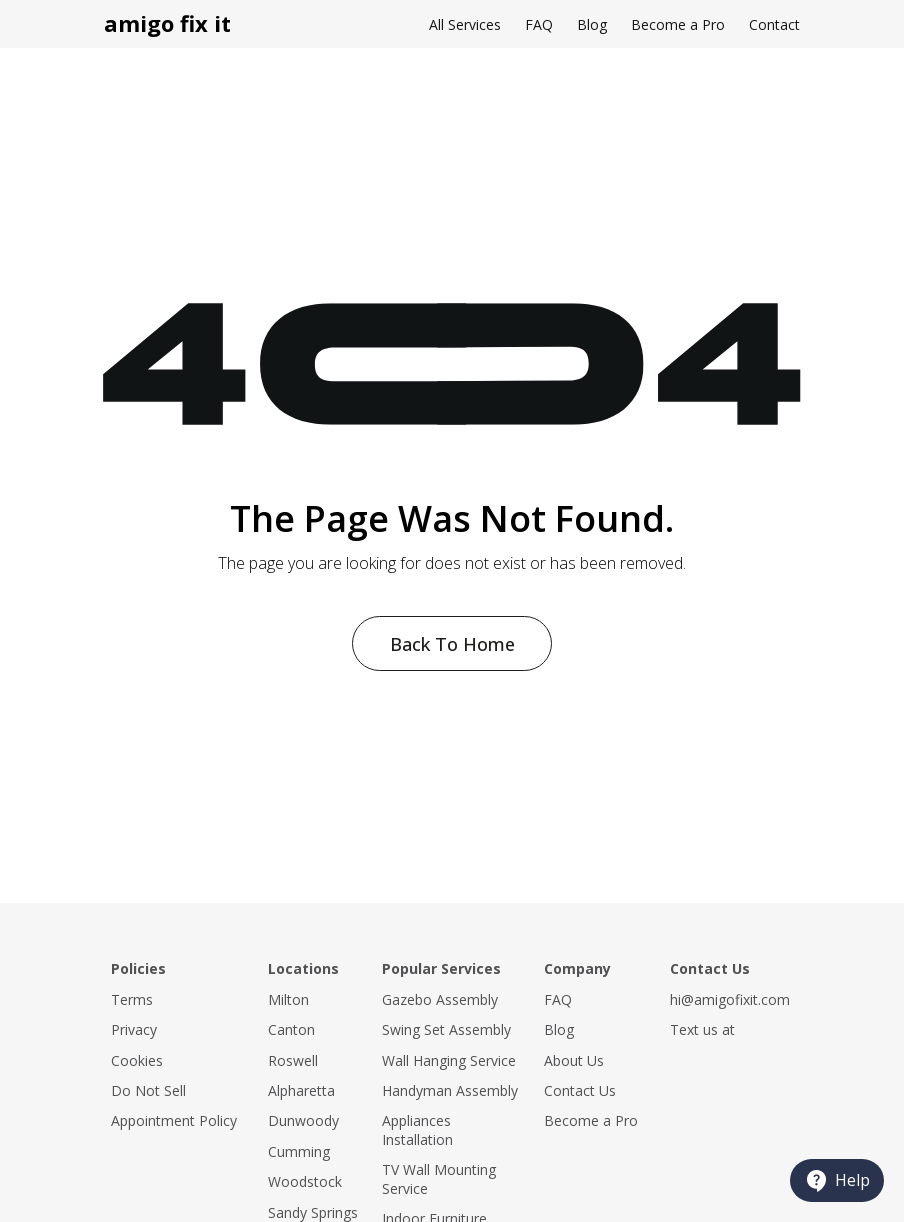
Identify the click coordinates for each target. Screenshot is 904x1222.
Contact (774, 24)
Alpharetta (301, 1090)
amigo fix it (167, 23)
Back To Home (452, 644)
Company (577, 968)
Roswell (293, 1060)
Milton (288, 999)
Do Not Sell (148, 1090)
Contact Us (580, 1090)
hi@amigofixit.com (730, 999)
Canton (291, 1029)
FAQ (539, 24)
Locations (303, 968)
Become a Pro (678, 24)
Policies (138, 968)
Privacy (134, 1029)
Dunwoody (303, 1120)
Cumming (299, 1151)
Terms (132, 999)
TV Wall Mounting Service (439, 1178)
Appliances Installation (417, 1129)
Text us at (702, 1029)
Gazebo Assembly (440, 999)
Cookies (137, 1060)
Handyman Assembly (450, 1090)
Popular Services (441, 968)
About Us (574, 1060)
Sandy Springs (313, 1212)
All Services (465, 24)
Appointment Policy (174, 1120)
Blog (592, 24)
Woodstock (305, 1181)
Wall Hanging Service (449, 1060)
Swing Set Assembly (446, 1029)
